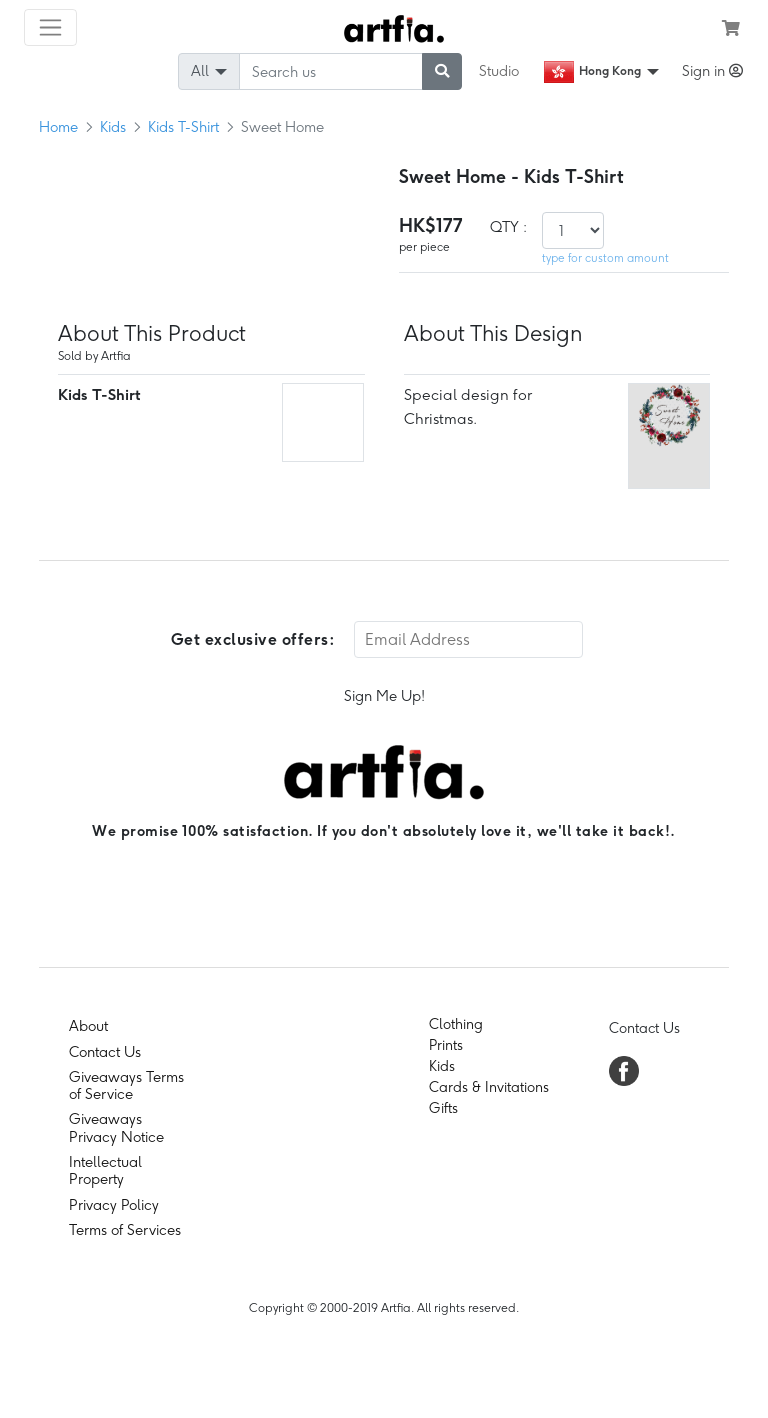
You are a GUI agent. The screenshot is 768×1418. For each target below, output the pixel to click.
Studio (499, 71)
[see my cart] (731, 28)
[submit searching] (442, 71)
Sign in (712, 71)
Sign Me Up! (384, 696)
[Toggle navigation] (50, 27)
